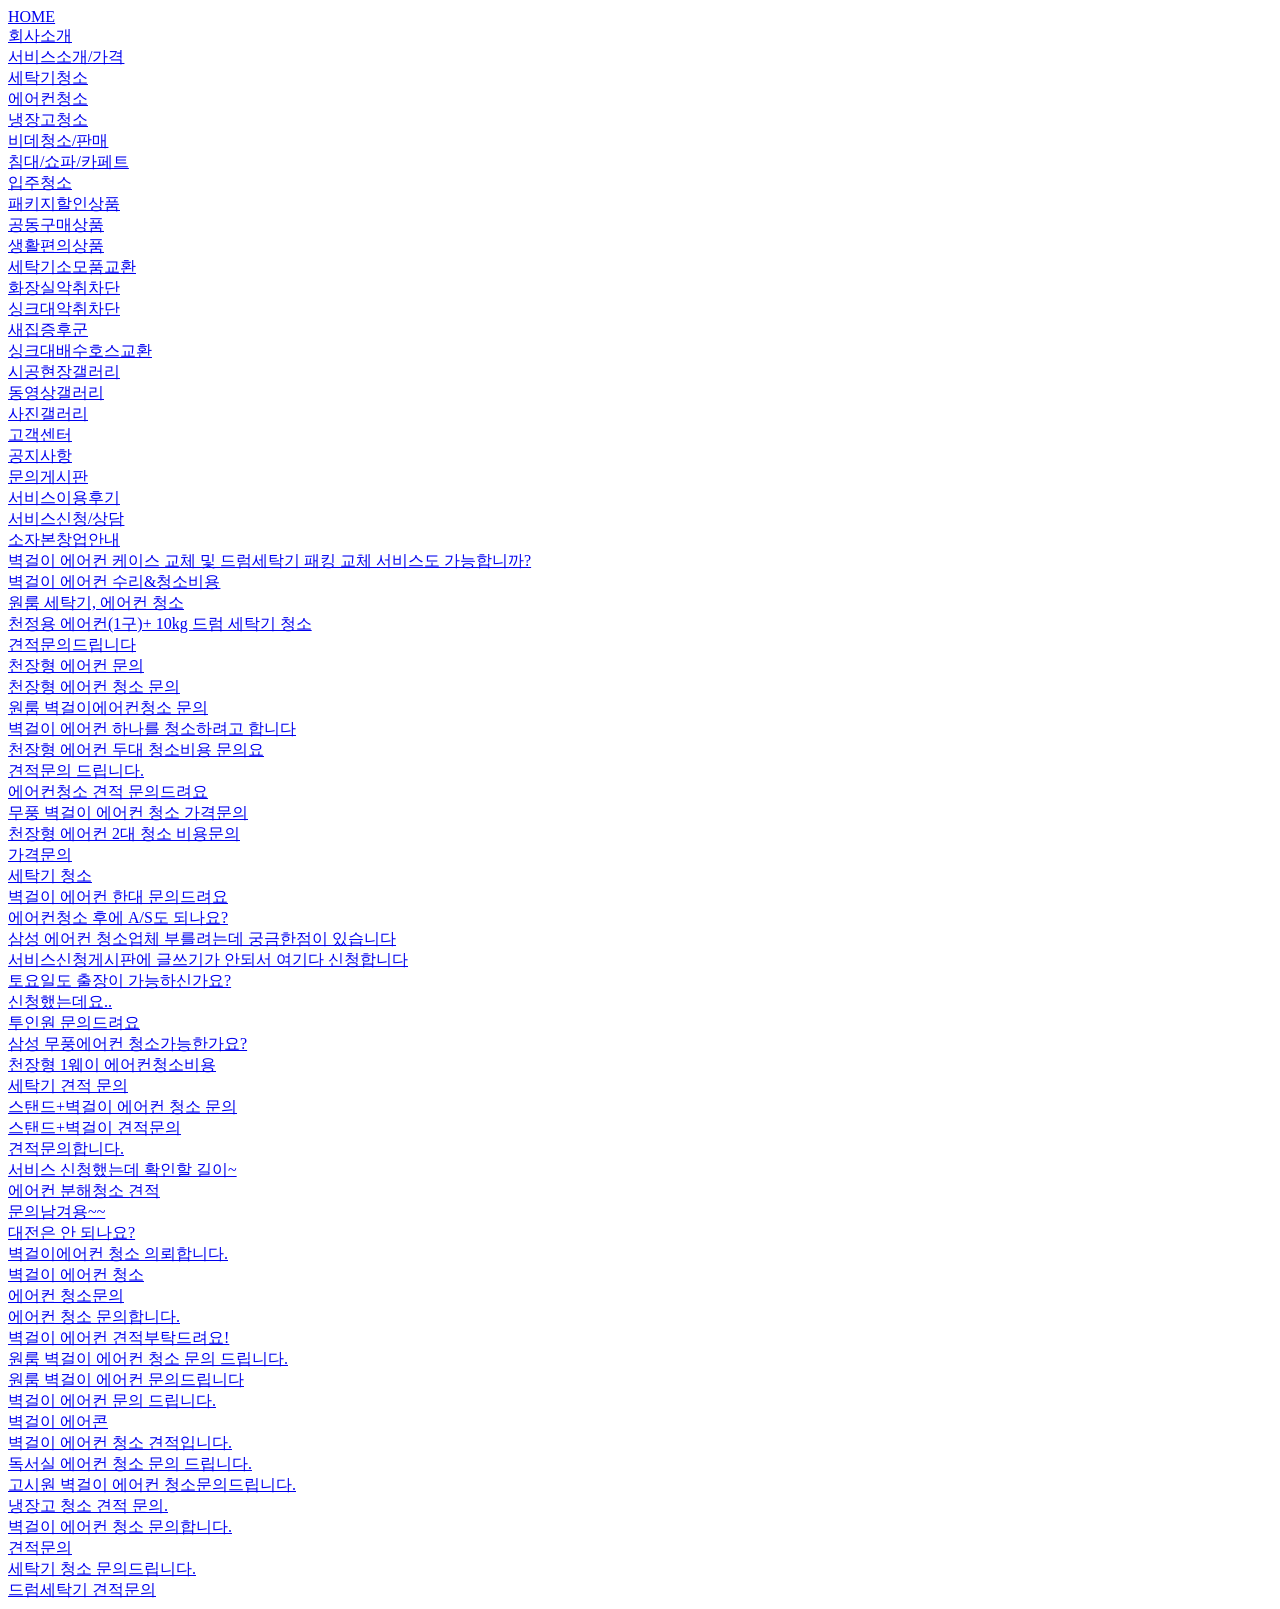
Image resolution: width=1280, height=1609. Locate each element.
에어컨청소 (48, 98)
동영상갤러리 (56, 392)
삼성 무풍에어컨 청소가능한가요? (127, 1043)
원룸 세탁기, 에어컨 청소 (96, 602)
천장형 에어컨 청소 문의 (94, 686)
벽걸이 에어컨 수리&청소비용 (114, 581)
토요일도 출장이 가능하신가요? (119, 980)
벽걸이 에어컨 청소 (76, 1274)
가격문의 (40, 854)
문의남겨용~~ (56, 1211)
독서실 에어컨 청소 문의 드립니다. (130, 1463)
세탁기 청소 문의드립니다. (102, 1568)
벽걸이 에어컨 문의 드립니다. (112, 1400)
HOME (31, 16)
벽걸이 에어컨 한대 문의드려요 (118, 896)
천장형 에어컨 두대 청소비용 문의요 (136, 749)
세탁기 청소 (50, 875)
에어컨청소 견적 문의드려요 (108, 791)
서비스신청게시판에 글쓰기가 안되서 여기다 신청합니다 (208, 959)
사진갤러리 (48, 413)
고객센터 (40, 434)
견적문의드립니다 (72, 644)
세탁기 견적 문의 (68, 1085)
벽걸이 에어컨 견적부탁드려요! (118, 1337)
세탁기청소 (48, 77)
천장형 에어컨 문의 (76, 665)
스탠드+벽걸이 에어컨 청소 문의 (122, 1106)
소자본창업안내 (64, 539)
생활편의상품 (56, 245)
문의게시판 (48, 476)
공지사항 (40, 455)
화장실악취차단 (64, 287)
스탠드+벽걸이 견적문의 (94, 1127)
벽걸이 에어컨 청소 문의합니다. (120, 1526)
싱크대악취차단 (64, 308)
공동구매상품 (56, 224)
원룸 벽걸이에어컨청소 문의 (108, 707)
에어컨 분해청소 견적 (84, 1190)
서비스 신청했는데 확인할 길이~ (122, 1169)
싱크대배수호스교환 (80, 350)
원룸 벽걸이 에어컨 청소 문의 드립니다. (148, 1358)
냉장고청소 (48, 119)
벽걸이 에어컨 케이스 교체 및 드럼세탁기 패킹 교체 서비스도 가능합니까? (269, 560)
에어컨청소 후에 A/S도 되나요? (118, 917)
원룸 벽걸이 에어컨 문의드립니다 (126, 1379)
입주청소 (40, 182)
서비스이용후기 (64, 497)
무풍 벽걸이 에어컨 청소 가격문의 (128, 812)
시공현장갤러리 (64, 371)
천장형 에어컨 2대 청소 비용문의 (124, 833)
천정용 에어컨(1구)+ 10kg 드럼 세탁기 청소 (160, 623)
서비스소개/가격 (66, 56)
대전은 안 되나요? (71, 1232)
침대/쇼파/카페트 (68, 161)
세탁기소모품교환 (72, 266)
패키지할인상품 (64, 203)
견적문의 (40, 1547)
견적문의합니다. (66, 1148)
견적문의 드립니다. (76, 770)
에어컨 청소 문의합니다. (94, 1316)
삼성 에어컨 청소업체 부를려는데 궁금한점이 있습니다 (202, 938)
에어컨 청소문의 (66, 1295)
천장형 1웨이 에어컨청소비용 (112, 1064)
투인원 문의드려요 (74, 1022)
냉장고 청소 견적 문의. (88, 1505)
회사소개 (40, 35)
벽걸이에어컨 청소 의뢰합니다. (118, 1253)
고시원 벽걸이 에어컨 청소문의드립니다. (152, 1484)
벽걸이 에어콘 (58, 1421)
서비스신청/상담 (66, 518)
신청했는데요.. (60, 1001)
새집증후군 (48, 329)
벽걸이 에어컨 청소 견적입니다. (120, 1442)
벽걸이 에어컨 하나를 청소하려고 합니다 (152, 728)
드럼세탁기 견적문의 (82, 1589)
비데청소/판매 (58, 140)
